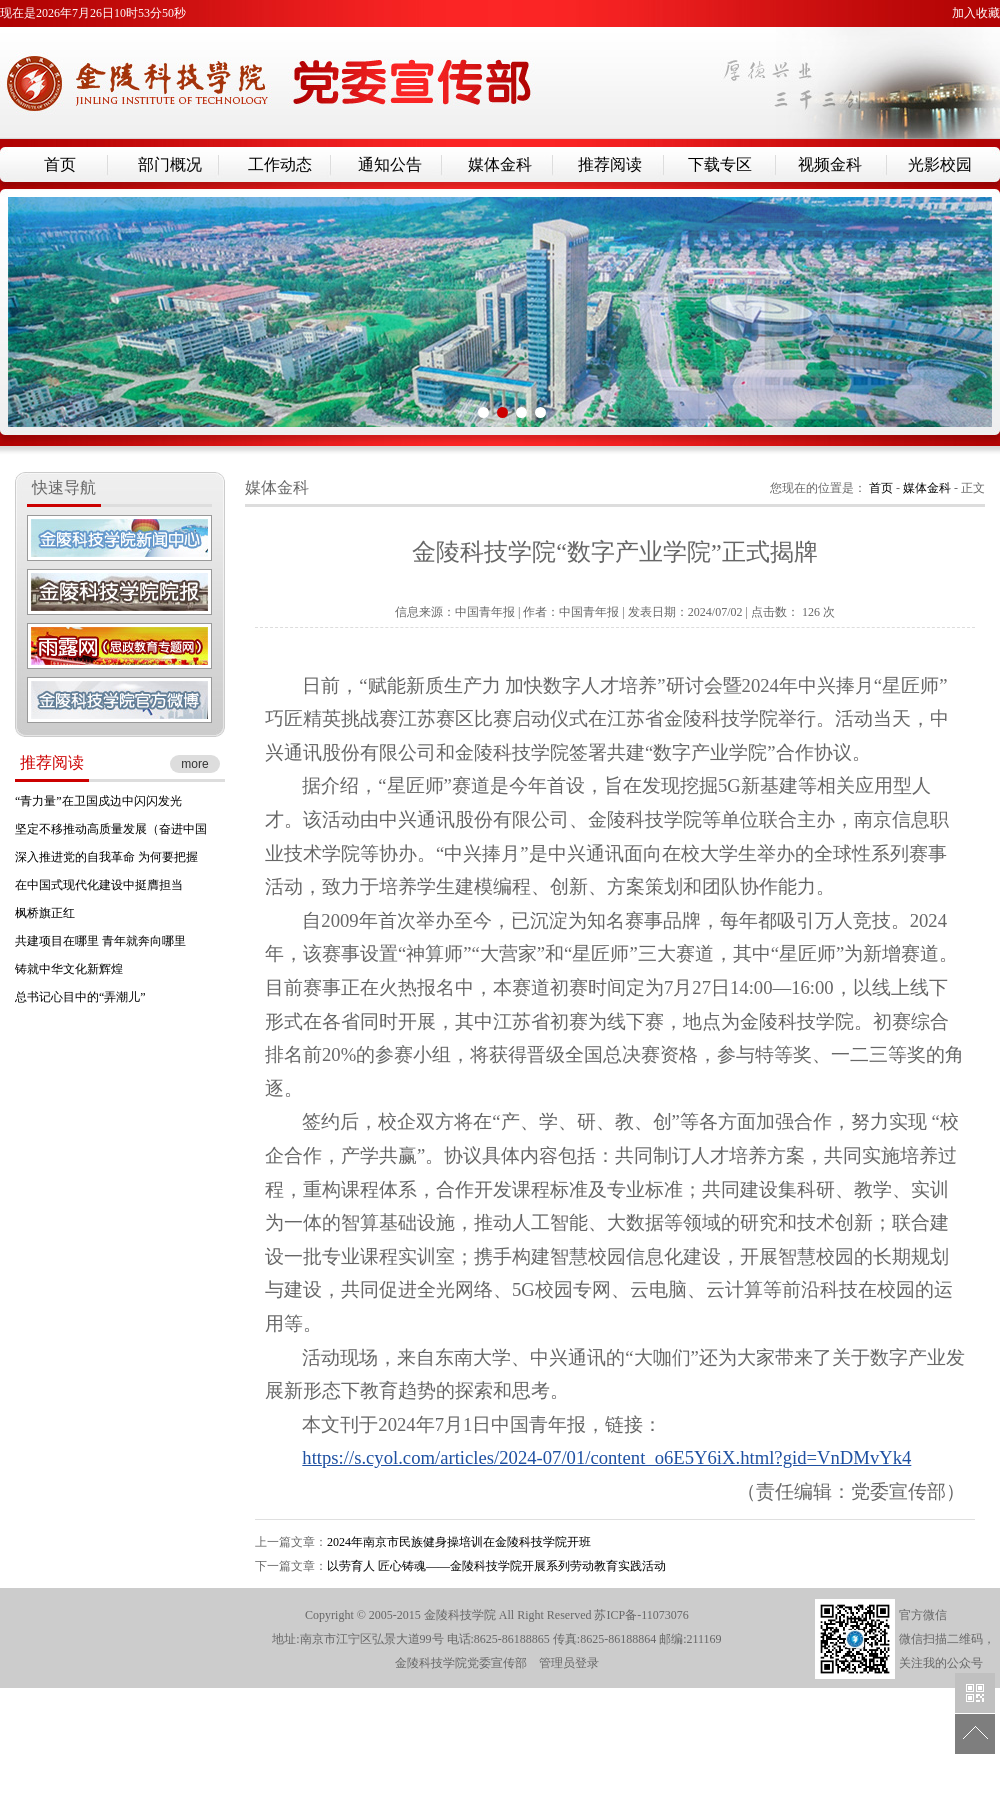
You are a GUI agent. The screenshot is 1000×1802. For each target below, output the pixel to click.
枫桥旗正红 (45, 913)
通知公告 (390, 164)
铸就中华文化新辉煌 (69, 969)
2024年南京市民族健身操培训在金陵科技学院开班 (459, 1542)
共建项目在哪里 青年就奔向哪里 (100, 941)
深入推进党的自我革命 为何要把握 (106, 857)
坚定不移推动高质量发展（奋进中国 (111, 829)
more (194, 764)
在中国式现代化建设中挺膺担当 (99, 885)
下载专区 (720, 164)
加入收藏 (976, 13)
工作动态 (280, 164)
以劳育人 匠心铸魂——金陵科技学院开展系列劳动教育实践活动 (496, 1566)
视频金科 (830, 164)
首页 (60, 164)
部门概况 (170, 164)
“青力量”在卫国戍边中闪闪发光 (98, 801)
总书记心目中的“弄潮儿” (80, 997)
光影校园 (940, 164)
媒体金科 (500, 164)
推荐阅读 (610, 164)
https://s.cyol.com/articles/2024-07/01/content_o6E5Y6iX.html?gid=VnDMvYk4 (606, 1457)
